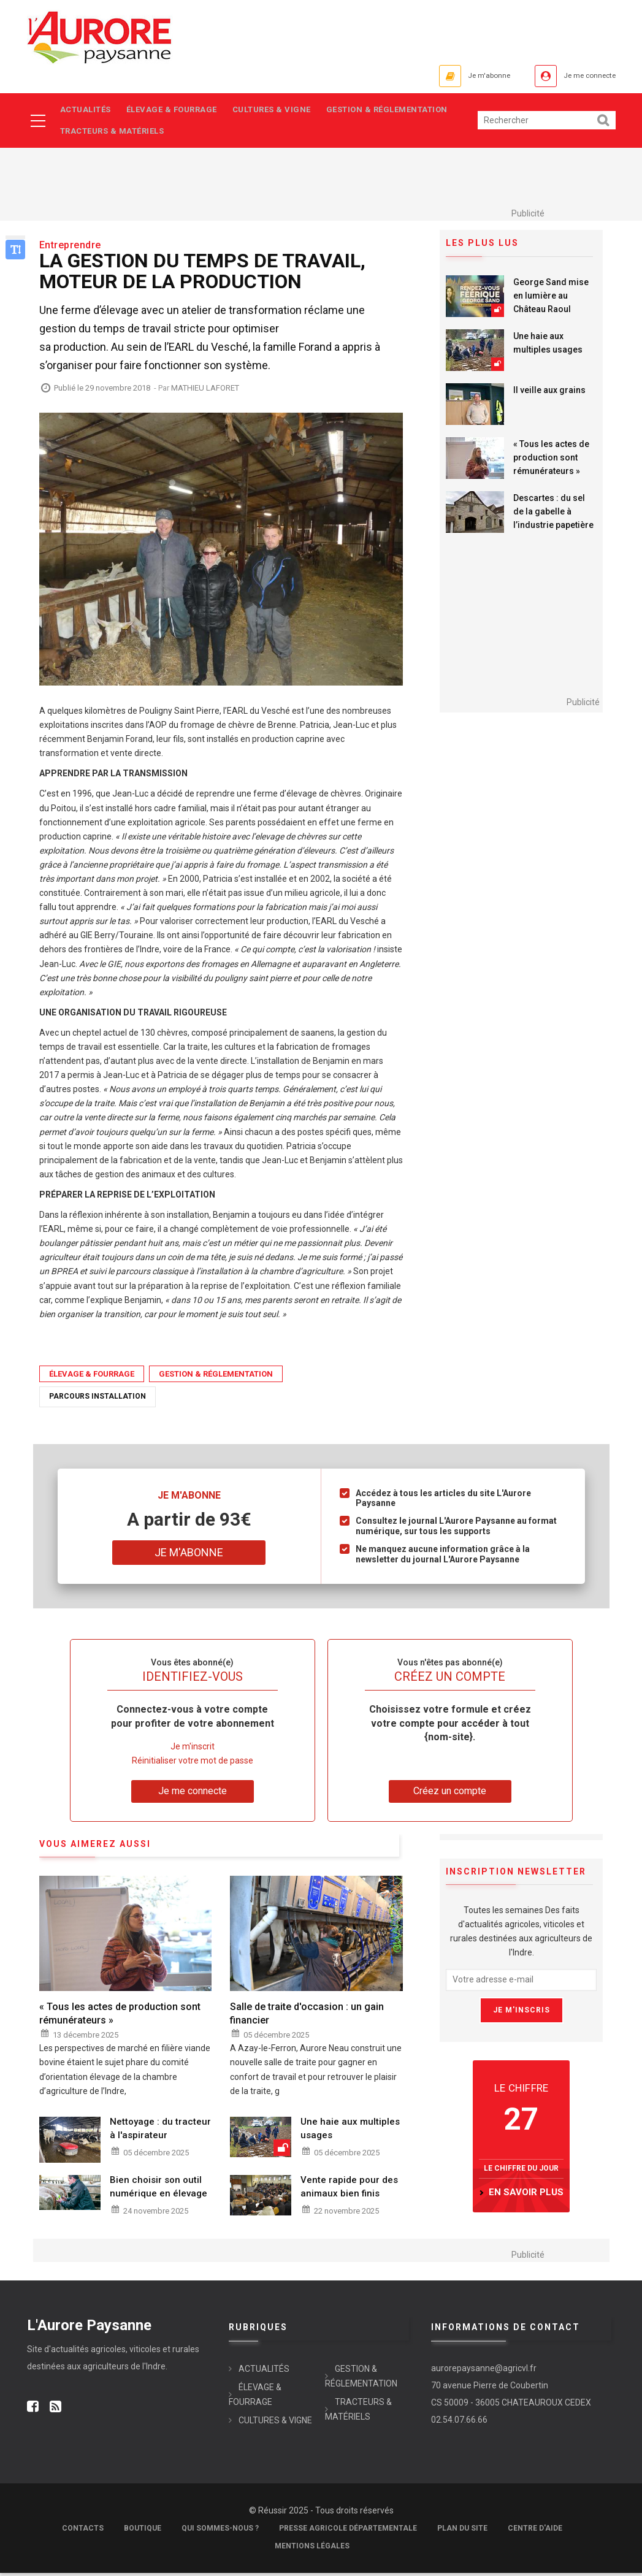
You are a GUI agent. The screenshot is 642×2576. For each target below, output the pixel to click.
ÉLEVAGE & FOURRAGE (175, 110)
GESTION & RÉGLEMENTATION (396, 110)
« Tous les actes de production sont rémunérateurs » (551, 460)
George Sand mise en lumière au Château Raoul (551, 298)
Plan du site (462, 2531)
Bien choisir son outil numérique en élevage (158, 2190)
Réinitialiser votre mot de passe (192, 1764)
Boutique (142, 2531)
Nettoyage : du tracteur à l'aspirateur (160, 2131)
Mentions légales (312, 2549)
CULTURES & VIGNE (278, 110)
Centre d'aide (535, 2531)
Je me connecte (581, 76)
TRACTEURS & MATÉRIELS (113, 133)
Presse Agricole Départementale (348, 2531)
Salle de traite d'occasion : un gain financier (307, 2017)
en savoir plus (526, 2195)
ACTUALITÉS (86, 110)
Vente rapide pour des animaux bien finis (349, 2190)
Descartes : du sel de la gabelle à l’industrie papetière (553, 514)
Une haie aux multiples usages (548, 345)
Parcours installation (97, 1400)
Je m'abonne (464, 76)
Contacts (83, 2531)
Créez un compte (449, 1794)
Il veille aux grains (549, 393)
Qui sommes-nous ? (220, 2531)
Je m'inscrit (192, 1750)
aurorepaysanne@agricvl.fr (484, 2371)
